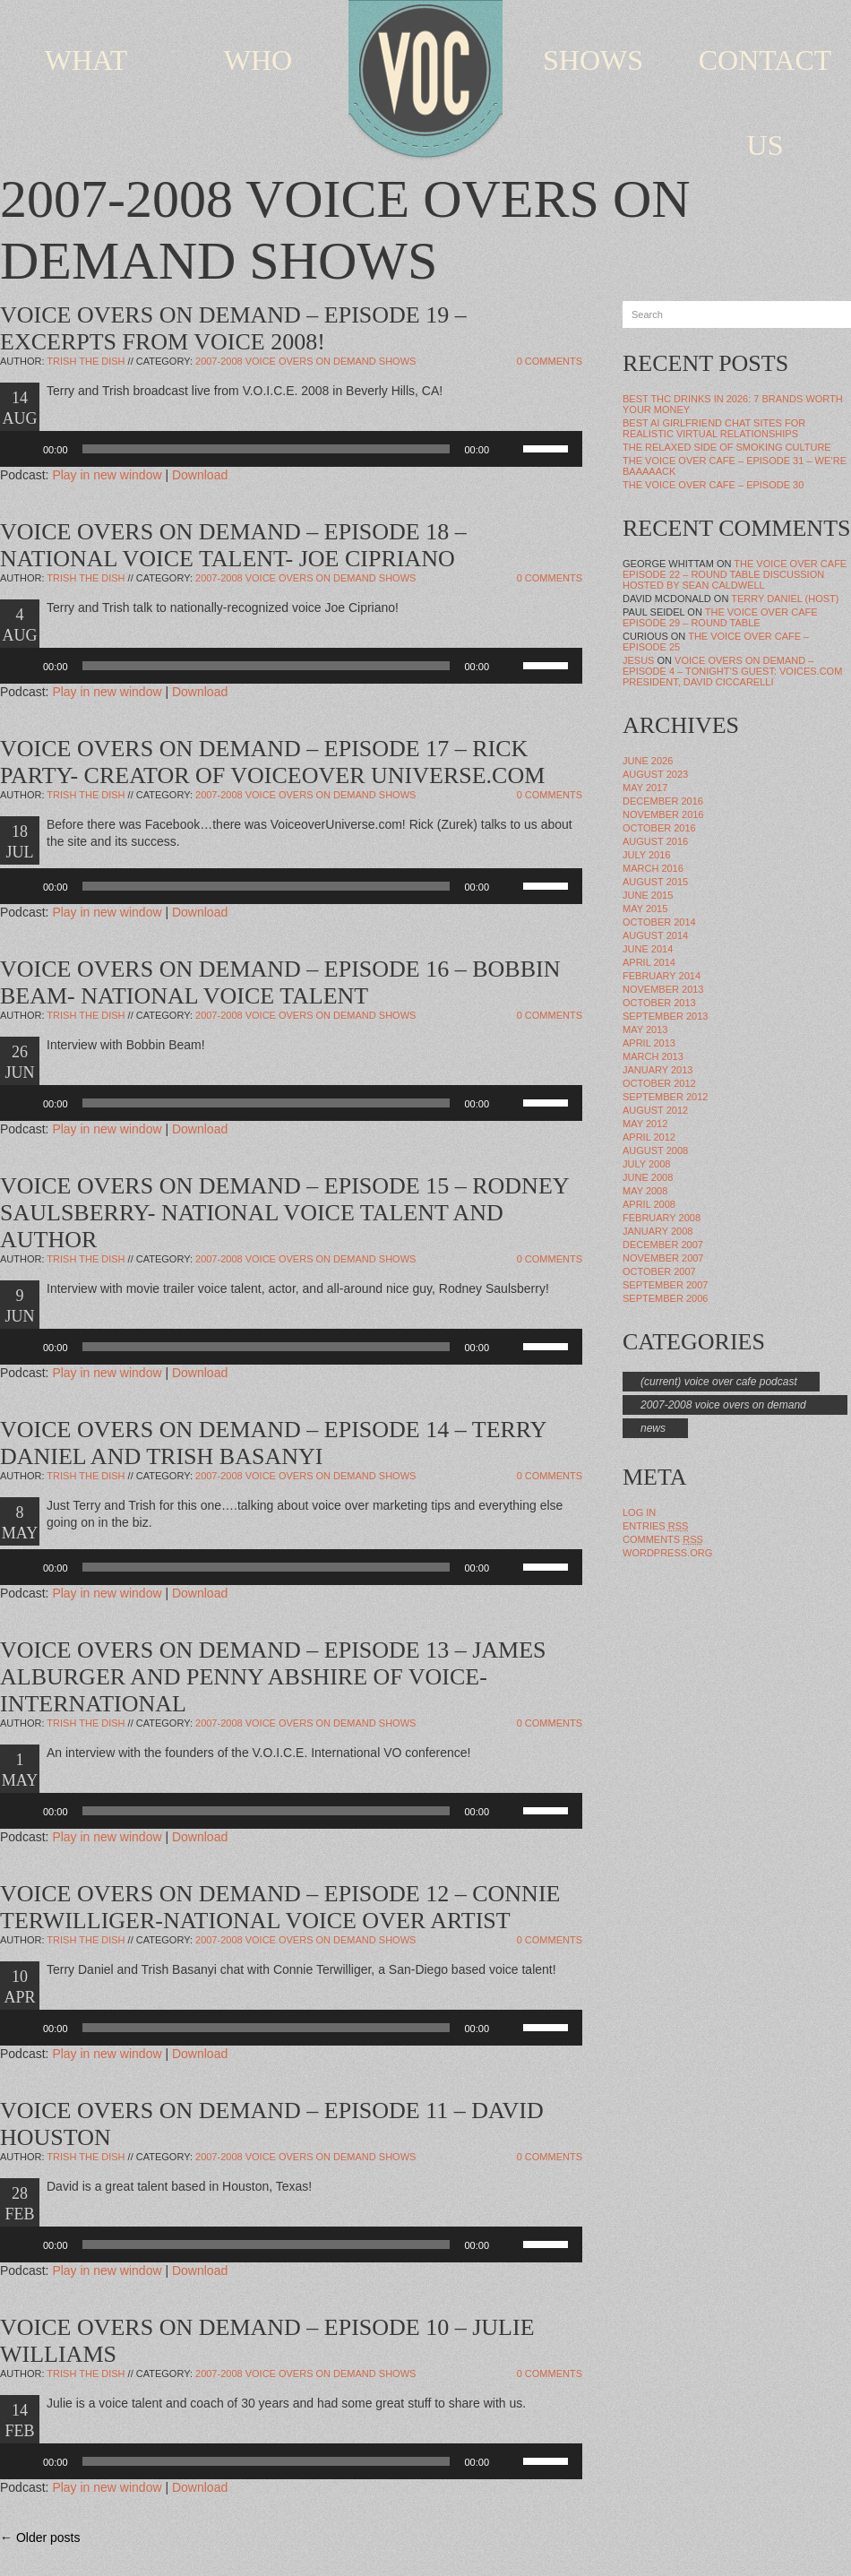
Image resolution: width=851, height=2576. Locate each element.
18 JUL (20, 842)
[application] (291, 449)
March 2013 (653, 1056)
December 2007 (663, 1244)
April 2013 (649, 1043)
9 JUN (19, 1306)
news (653, 1428)
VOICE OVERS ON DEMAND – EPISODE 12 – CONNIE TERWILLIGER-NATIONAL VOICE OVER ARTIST (280, 1907)
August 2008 (655, 1150)
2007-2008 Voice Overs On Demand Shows (305, 361)
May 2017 (645, 787)
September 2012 (665, 1096)
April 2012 (649, 1137)
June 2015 (648, 895)
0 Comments (549, 361)
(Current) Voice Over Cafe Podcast (718, 1381)
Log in (639, 1512)
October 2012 (659, 1083)
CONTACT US (765, 102)
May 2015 (645, 908)
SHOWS (593, 60)
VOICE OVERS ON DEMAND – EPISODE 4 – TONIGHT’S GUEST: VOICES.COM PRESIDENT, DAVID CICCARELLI (732, 671)
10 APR (19, 1987)
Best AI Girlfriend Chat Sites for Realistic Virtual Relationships (714, 428)
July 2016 (646, 854)
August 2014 (655, 935)
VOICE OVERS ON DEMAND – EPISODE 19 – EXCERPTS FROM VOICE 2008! (233, 328)
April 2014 (649, 962)
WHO (258, 60)
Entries (655, 1526)
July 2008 (646, 1164)
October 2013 (659, 1002)
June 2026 (648, 760)
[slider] (266, 448)
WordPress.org (667, 1552)
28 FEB (19, 2203)
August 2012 (655, 1110)
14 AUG (20, 408)
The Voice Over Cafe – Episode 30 (713, 484)
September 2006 (665, 1298)
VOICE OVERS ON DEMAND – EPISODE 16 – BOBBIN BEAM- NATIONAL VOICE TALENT (280, 982)
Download (200, 475)
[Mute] (509, 449)
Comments (663, 1539)
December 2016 (663, 801)
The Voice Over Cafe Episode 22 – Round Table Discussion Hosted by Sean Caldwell (735, 574)
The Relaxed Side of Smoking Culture (727, 447)
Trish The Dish (86, 361)
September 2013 (665, 1016)
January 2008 (657, 1231)
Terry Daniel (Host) (784, 598)
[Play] (23, 449)
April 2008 (649, 1204)
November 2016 (663, 814)
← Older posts (40, 2537)
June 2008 (648, 1177)
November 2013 (663, 989)
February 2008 (662, 1217)
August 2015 (655, 881)
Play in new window (106, 475)
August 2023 (655, 774)
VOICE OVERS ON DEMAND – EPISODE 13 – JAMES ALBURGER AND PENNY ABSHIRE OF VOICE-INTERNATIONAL (273, 1677)
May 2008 (645, 1190)
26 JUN (19, 1062)
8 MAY (20, 1522)
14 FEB (19, 2420)
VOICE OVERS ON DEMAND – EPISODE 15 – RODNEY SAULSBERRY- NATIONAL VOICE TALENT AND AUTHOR (284, 1213)
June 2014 (648, 948)
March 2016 (653, 868)
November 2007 (663, 1258)
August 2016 (655, 841)
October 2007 (659, 1271)
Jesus (638, 660)
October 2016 (659, 828)
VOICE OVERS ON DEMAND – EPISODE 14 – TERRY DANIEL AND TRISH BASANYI (273, 1443)
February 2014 (662, 975)
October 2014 (659, 922)
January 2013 (657, 1069)
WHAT (86, 60)
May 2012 (645, 1123)
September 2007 (665, 1284)
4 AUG (20, 625)
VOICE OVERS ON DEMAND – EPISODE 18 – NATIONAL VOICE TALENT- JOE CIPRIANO (233, 545)
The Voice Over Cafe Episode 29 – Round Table (720, 617)
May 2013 (645, 1029)
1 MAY (20, 1770)
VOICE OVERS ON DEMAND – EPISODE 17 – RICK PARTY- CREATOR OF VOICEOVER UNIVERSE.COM (272, 762)
